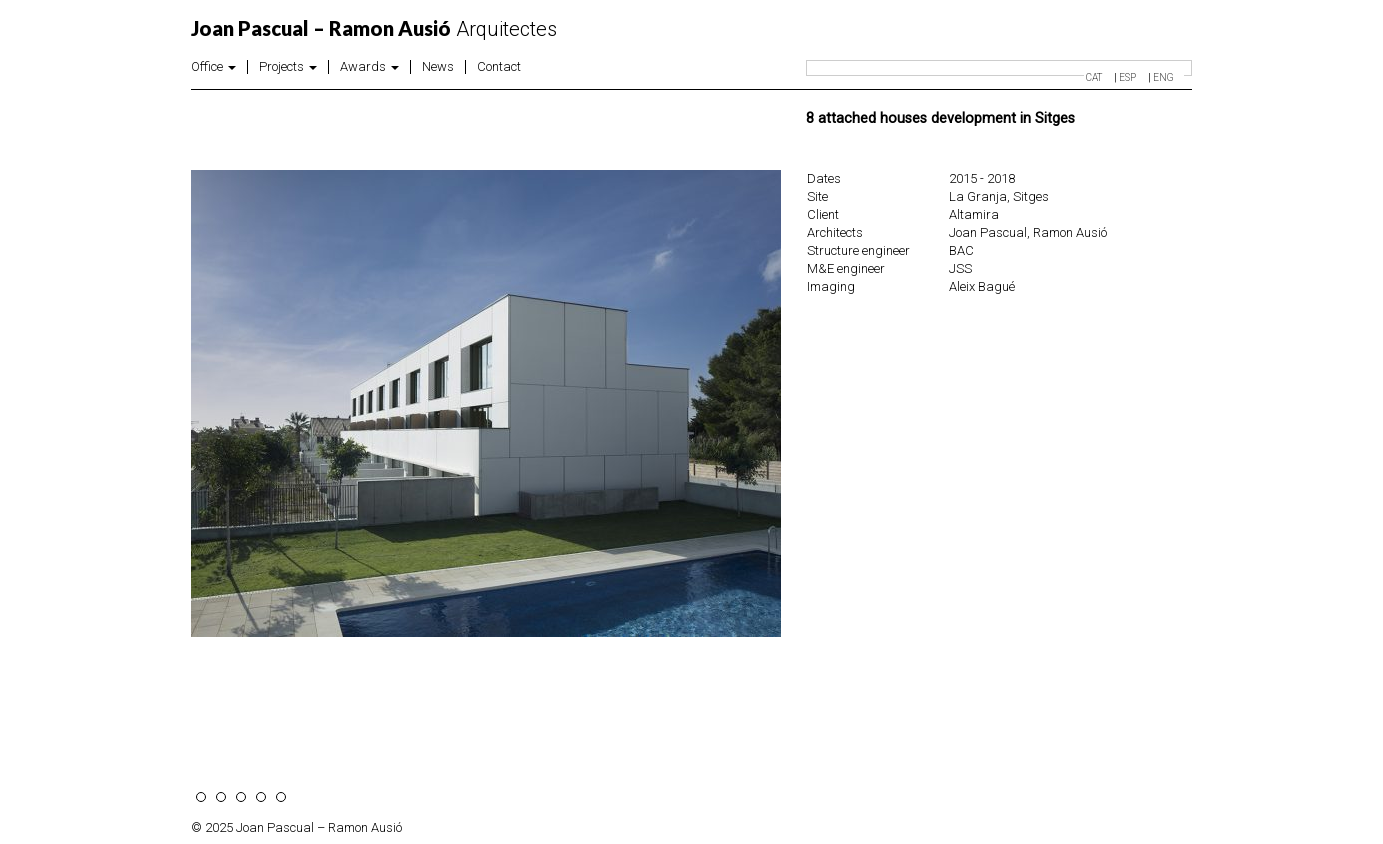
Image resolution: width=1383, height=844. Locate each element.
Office (213, 67)
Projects (288, 67)
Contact (499, 67)
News (438, 67)
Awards (369, 67)
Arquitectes (374, 29)
